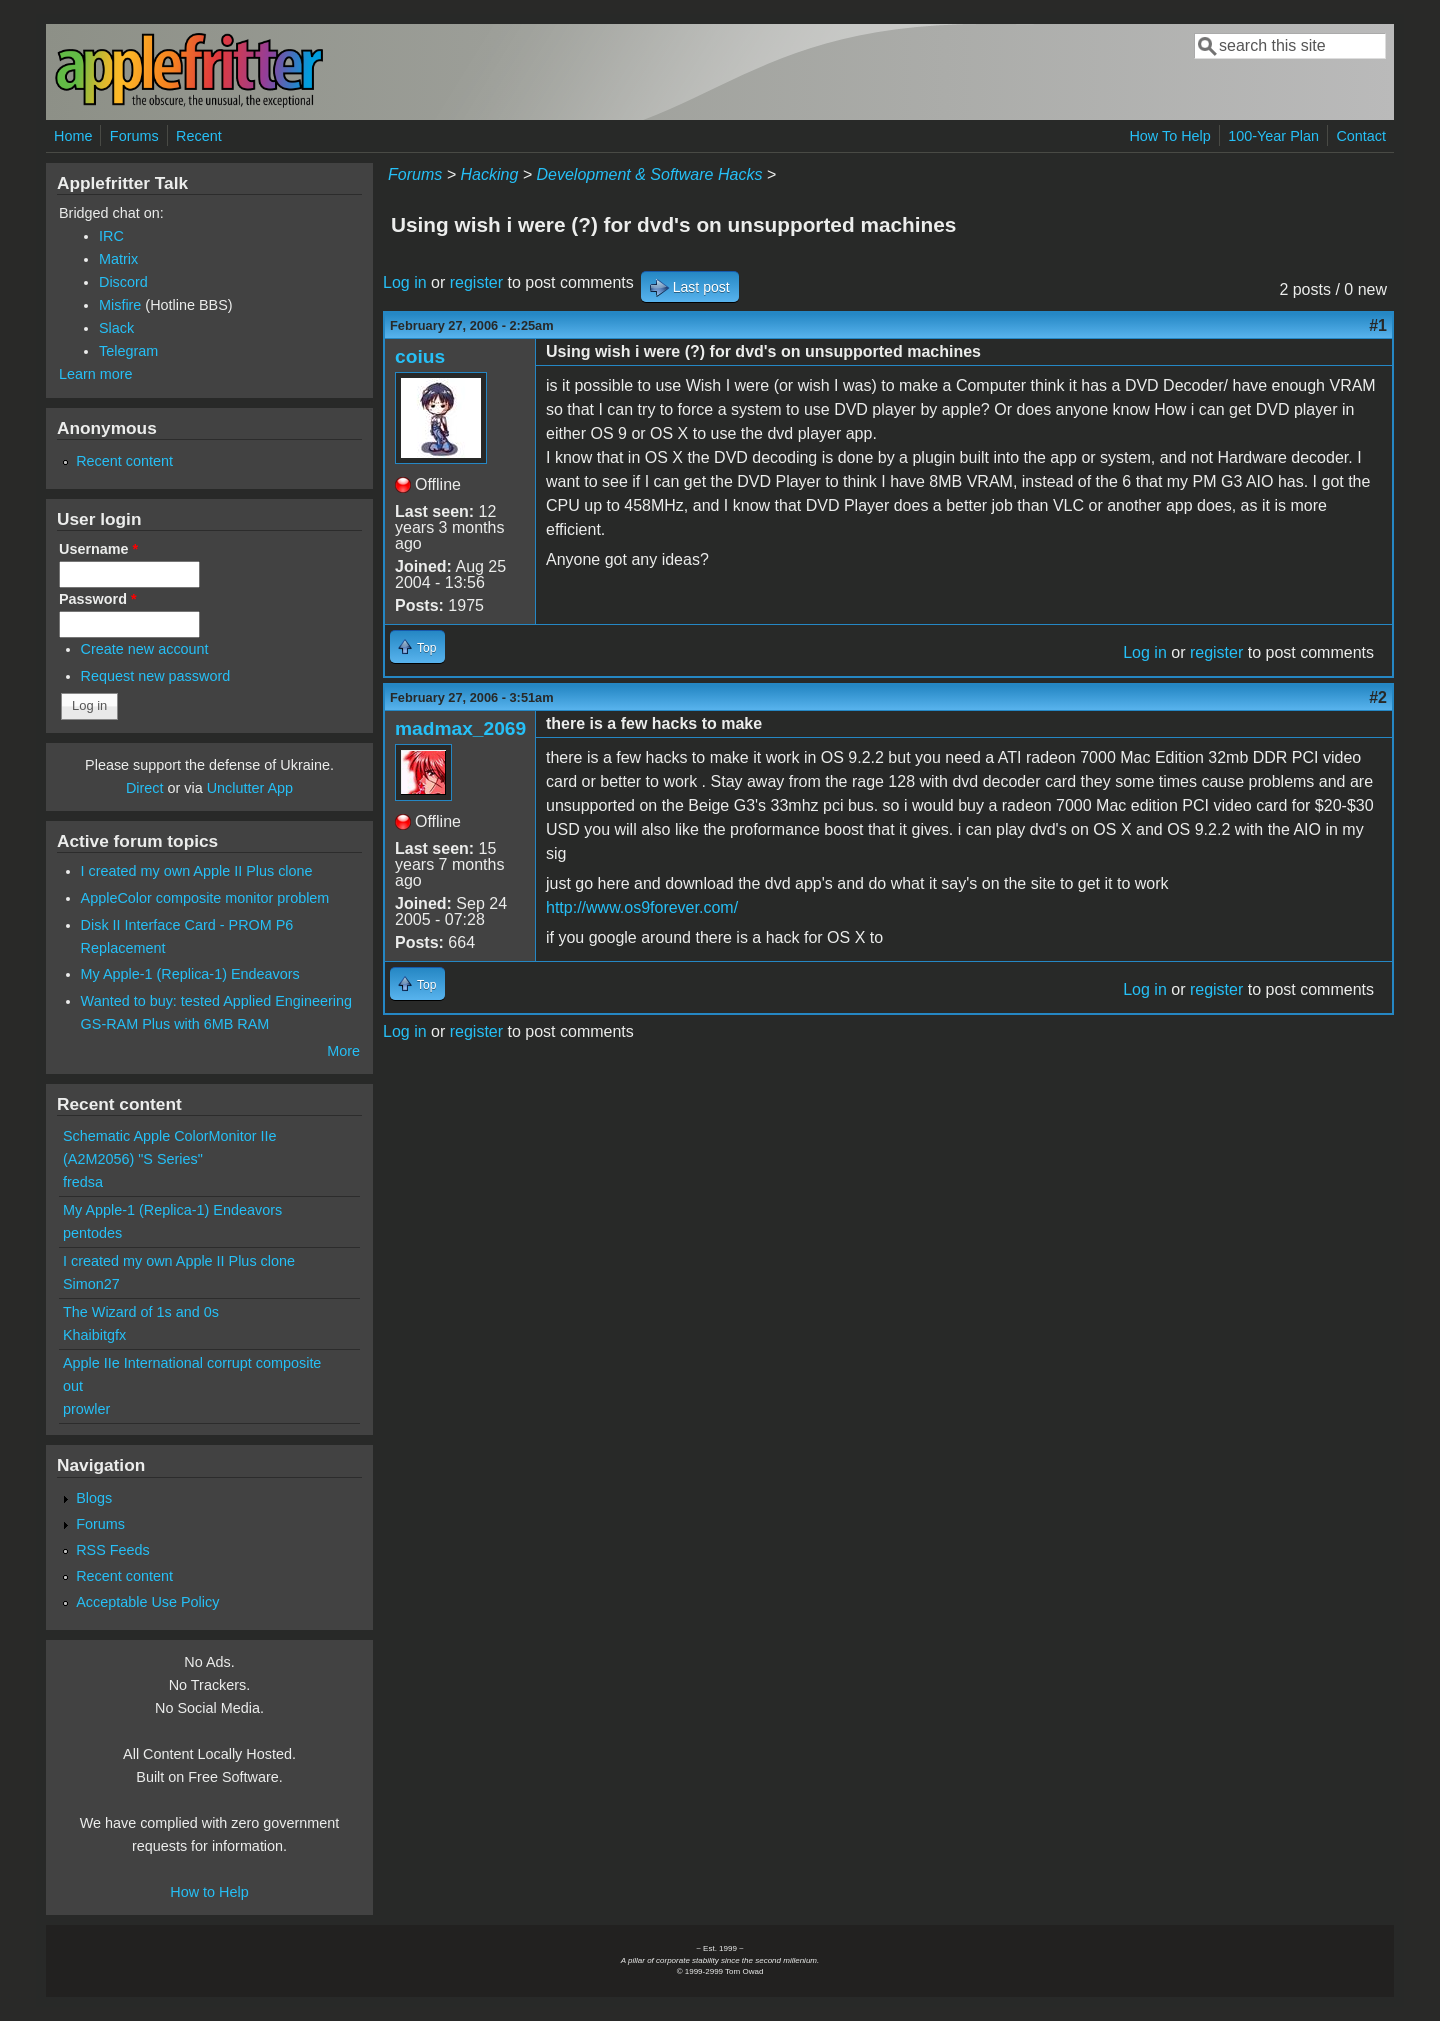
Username (98, 549)
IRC (111, 236)
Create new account (145, 649)
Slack (116, 328)
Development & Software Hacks (650, 174)
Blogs (94, 1498)
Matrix (118, 259)
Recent (199, 136)
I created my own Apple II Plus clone (197, 871)
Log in (405, 282)
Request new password (156, 676)
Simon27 (91, 1284)
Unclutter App (250, 788)
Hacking (489, 174)
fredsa (83, 1182)
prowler (86, 1409)
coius (420, 356)
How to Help (209, 1892)
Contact (1361, 136)
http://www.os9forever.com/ (642, 907)
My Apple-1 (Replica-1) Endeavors (190, 974)
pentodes (92, 1233)
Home (73, 136)
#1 (1378, 325)
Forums (134, 136)
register (476, 282)
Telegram (128, 351)
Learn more (96, 374)
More (343, 1051)
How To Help (1169, 136)
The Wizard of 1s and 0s (141, 1312)
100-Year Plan (1273, 136)
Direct (145, 788)
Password (98, 599)
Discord (123, 282)
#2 (1378, 697)
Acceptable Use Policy (147, 1602)
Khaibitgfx (94, 1335)
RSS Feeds (113, 1550)
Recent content (124, 461)
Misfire (120, 305)
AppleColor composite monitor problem (205, 898)
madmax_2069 (460, 728)
